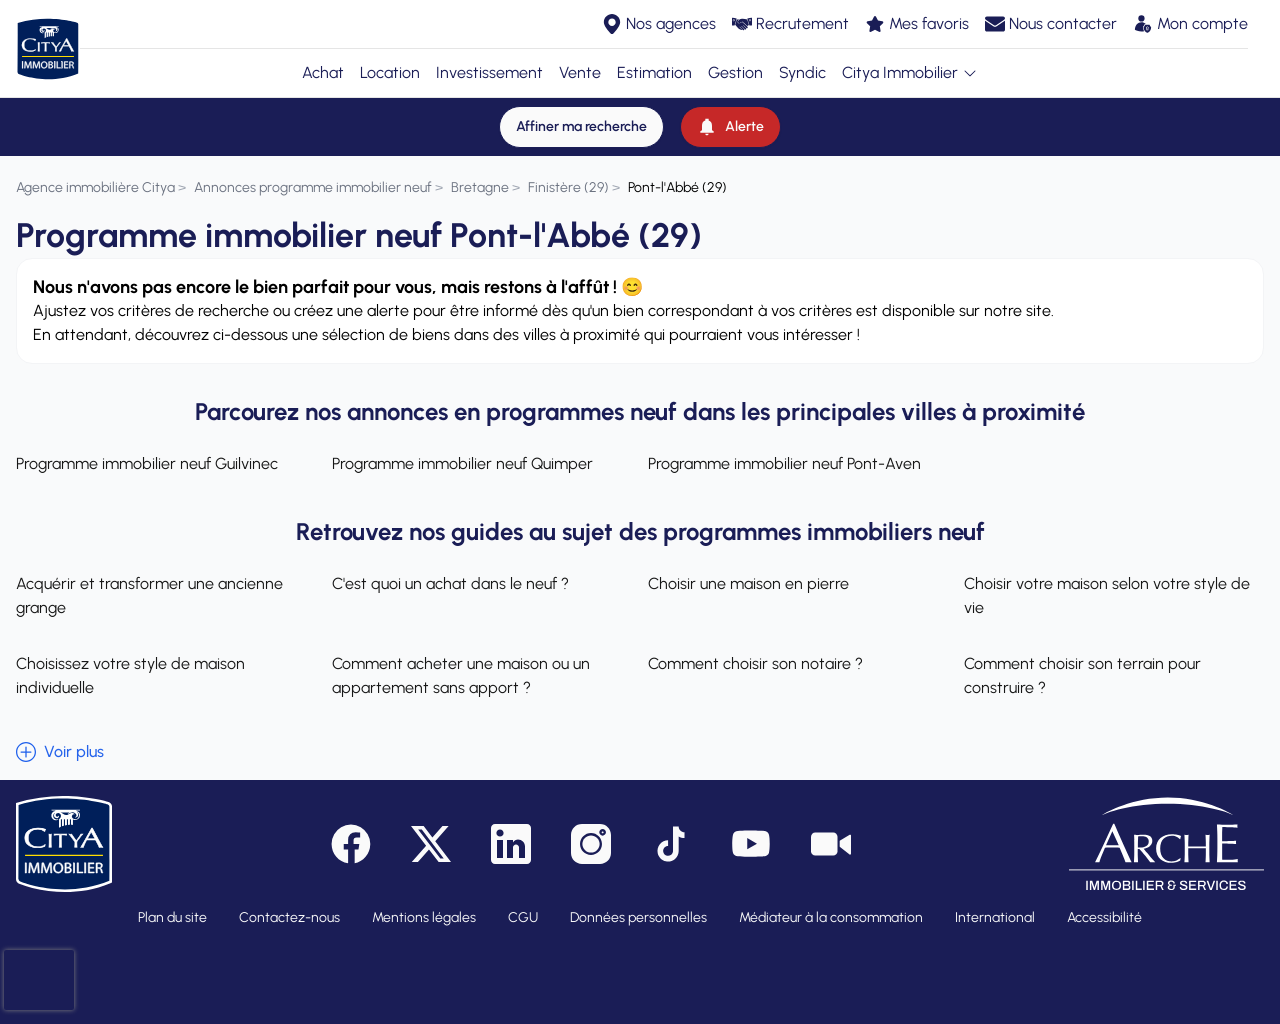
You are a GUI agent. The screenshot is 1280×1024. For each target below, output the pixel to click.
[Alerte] (730, 127)
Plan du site (172, 917)
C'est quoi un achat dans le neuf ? (450, 583)
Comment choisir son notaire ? (755, 663)
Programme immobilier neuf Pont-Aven (784, 463)
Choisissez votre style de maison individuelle (130, 675)
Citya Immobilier (910, 72)
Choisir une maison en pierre (748, 583)
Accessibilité (1104, 917)
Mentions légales (424, 917)
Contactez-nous (289, 917)
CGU (523, 917)
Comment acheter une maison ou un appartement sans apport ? (461, 675)
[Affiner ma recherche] (581, 127)
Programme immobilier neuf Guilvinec (147, 463)
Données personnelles (638, 917)
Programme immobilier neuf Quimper (462, 463)
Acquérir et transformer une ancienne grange (149, 595)
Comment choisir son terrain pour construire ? (1082, 675)
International (995, 917)
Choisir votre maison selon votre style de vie (1107, 595)
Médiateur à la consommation (831, 917)
